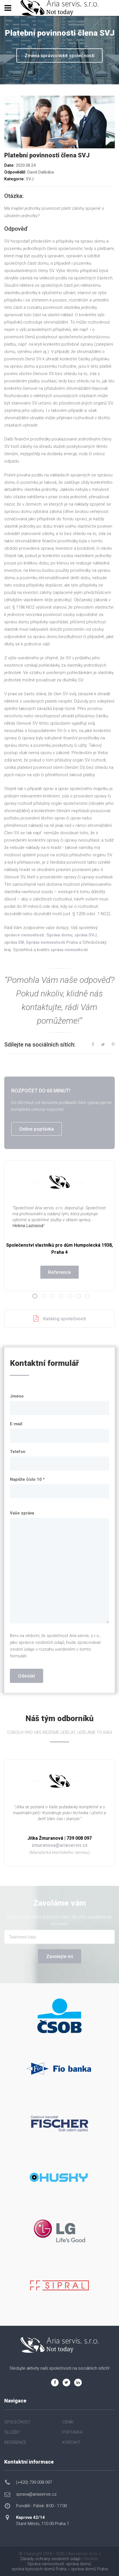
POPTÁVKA (72, 2432)
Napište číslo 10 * (27, 1479)
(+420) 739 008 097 (34, 2482)
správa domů (78, 2563)
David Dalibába (40, 172)
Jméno (17, 1396)
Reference (59, 1272)
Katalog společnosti (59, 1319)
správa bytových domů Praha (39, 2568)
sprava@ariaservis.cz (36, 2494)
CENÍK (68, 2422)
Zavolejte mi (59, 1956)
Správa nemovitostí (45, 2563)
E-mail (16, 1423)
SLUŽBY (12, 2432)
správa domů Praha (89, 2568)
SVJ (30, 178)
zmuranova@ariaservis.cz (60, 1845)
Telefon (17, 1451)
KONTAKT (71, 2442)
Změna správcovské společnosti (59, 55)
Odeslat (26, 1676)
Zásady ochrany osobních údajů (50, 2558)
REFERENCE (15, 2442)
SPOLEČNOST (17, 2422)
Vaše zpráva (22, 1513)
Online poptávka (36, 1129)
